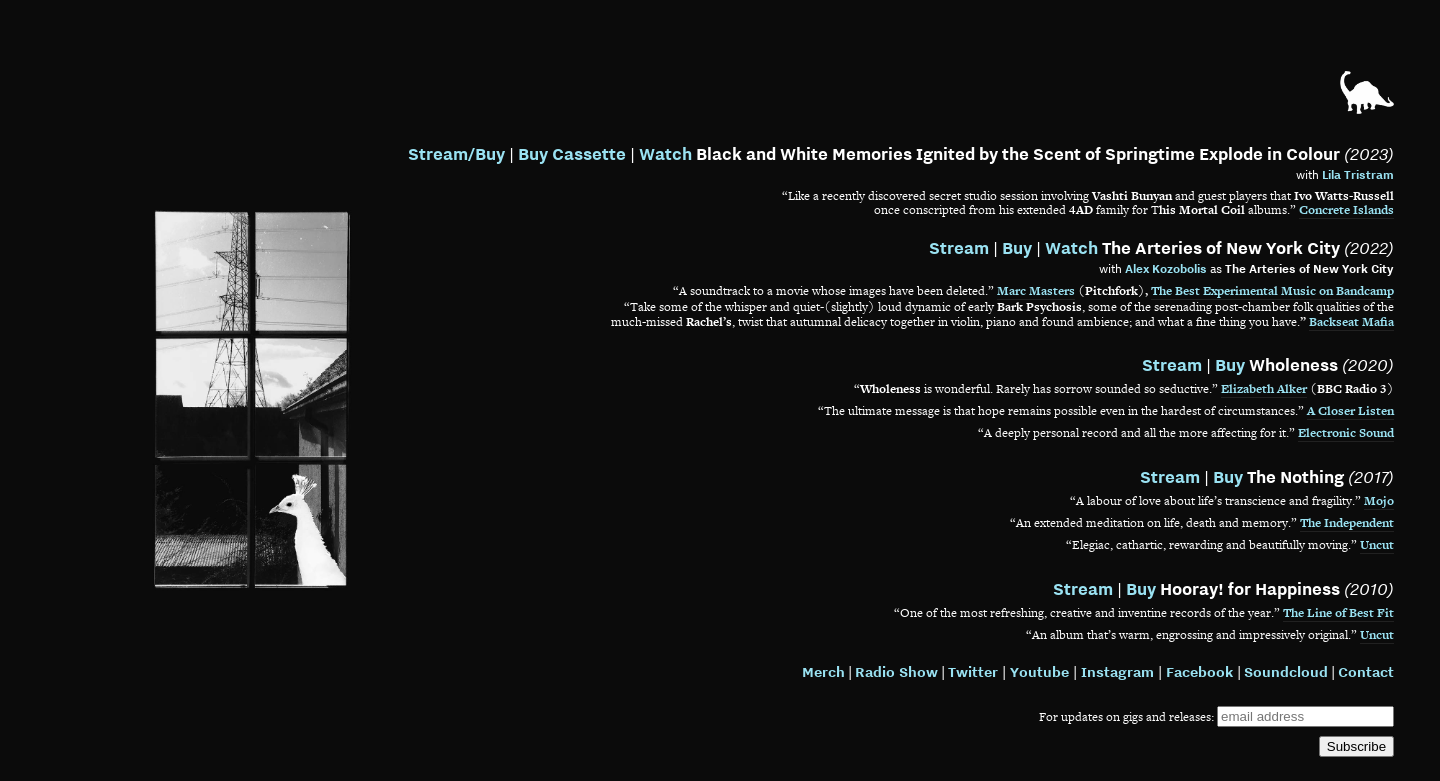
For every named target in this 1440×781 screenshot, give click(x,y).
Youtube (1039, 672)
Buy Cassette (572, 153)
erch (829, 672)
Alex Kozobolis (1166, 268)
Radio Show (896, 672)
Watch (665, 153)
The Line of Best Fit (1338, 613)
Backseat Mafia (1351, 322)
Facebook (1199, 672)
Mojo (1379, 501)
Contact (1366, 672)
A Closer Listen (1350, 411)
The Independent (1347, 523)
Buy (1017, 247)
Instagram (1117, 672)
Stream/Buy (456, 153)
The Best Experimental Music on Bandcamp (1272, 291)
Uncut (1377, 545)
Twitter (973, 672)
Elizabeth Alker (1264, 389)
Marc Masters (1036, 291)
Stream (959, 247)
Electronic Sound (1346, 433)
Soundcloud (1286, 672)
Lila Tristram (1358, 174)
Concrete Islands (1346, 210)
